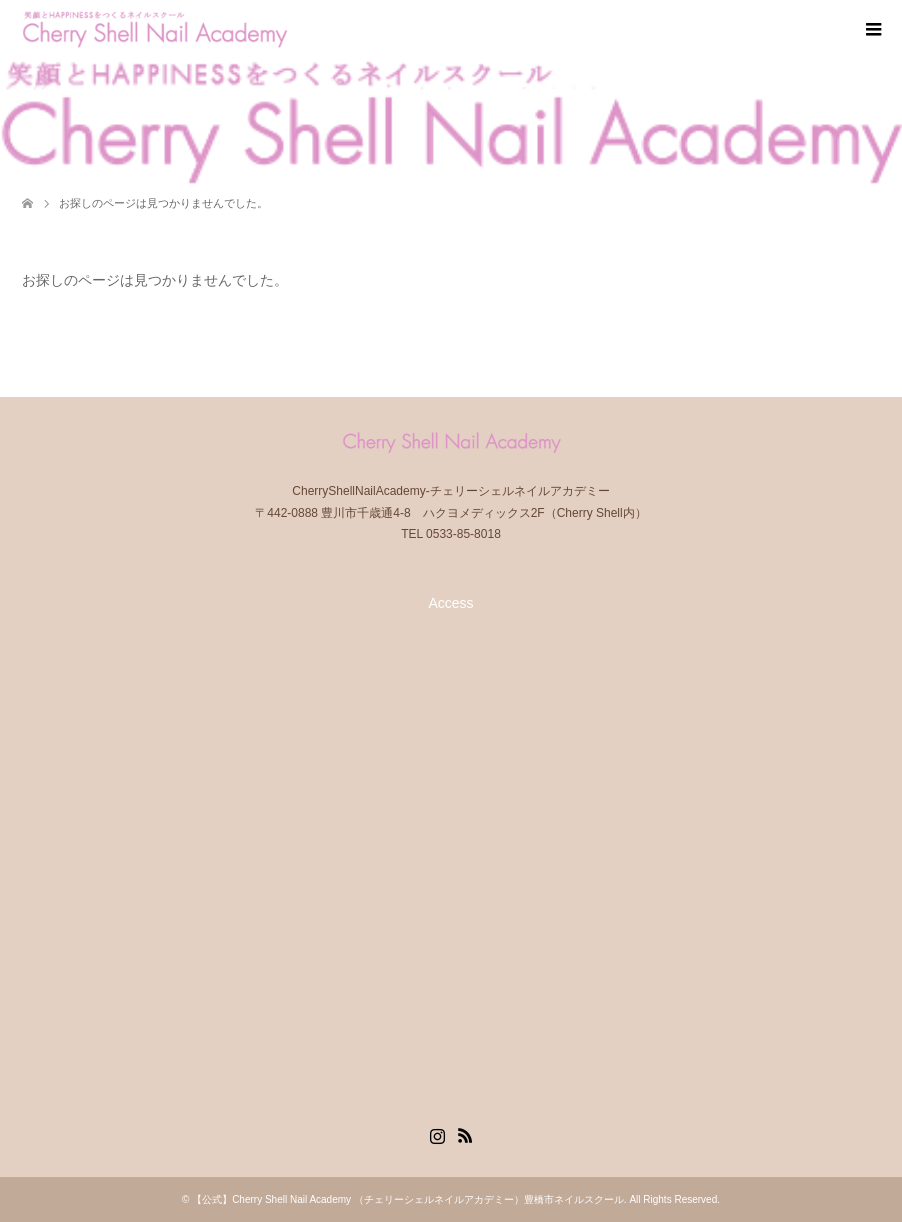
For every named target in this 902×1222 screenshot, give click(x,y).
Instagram (437, 1134)
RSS (465, 1134)
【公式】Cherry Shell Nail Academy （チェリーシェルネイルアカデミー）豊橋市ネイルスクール (408, 1199)
